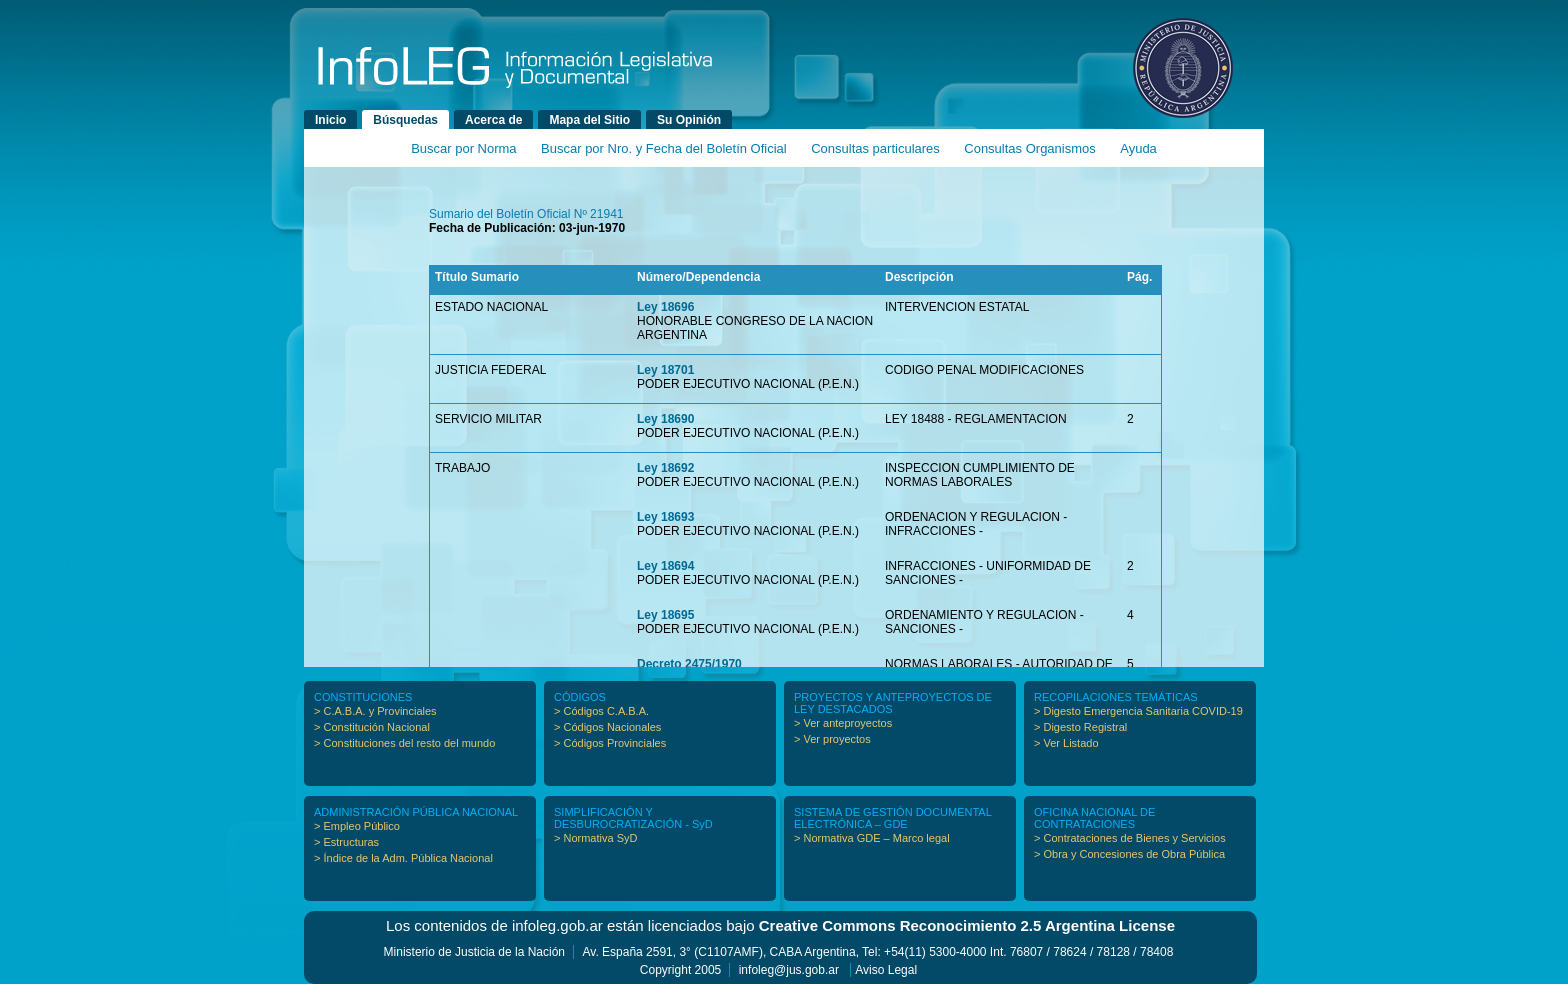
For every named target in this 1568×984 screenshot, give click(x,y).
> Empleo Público (357, 826)
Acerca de (493, 120)
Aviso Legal (886, 970)
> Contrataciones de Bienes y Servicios (1130, 838)
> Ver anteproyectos (843, 723)
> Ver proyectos (832, 739)
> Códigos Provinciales (610, 743)
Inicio (330, 120)
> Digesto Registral (1080, 727)
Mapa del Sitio (589, 120)
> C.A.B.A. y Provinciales (375, 711)
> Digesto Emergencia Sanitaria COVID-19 (1138, 711)
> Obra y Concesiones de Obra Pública (1129, 854)
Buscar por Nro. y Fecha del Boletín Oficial (664, 148)
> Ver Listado (1066, 743)
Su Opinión (689, 120)
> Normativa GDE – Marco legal (872, 838)
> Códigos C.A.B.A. (601, 711)
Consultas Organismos (1030, 148)
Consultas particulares (875, 148)
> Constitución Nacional (372, 727)
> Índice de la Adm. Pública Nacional (403, 858)
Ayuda (1138, 148)
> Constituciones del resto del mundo (404, 743)
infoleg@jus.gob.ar (789, 970)
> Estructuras (346, 842)
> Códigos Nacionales (607, 727)
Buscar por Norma (463, 148)
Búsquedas (405, 120)
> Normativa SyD (595, 838)
